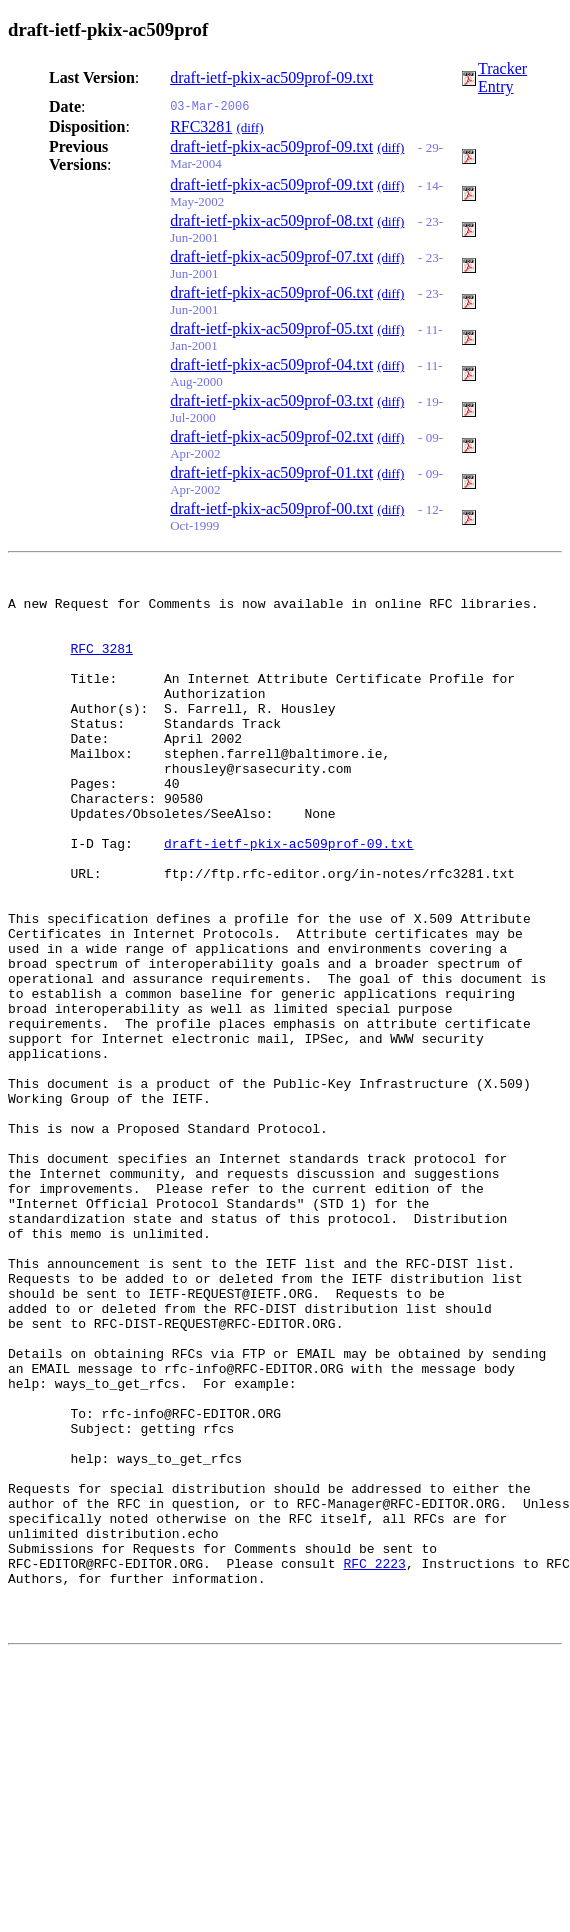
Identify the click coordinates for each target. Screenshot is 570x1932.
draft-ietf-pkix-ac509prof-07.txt (271, 256)
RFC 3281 (101, 663)
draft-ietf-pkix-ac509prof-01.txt (271, 472)
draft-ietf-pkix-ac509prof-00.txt (271, 508)
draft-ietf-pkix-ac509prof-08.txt (271, 220)
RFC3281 (201, 126)
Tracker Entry (502, 77)
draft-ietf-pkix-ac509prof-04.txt (271, 364)
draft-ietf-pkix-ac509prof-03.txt (271, 400)
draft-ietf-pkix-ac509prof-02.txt (271, 436)
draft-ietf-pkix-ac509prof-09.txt (271, 77)
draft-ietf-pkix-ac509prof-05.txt (271, 328)
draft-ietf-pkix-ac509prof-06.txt (271, 292)
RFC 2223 (374, 1761)
